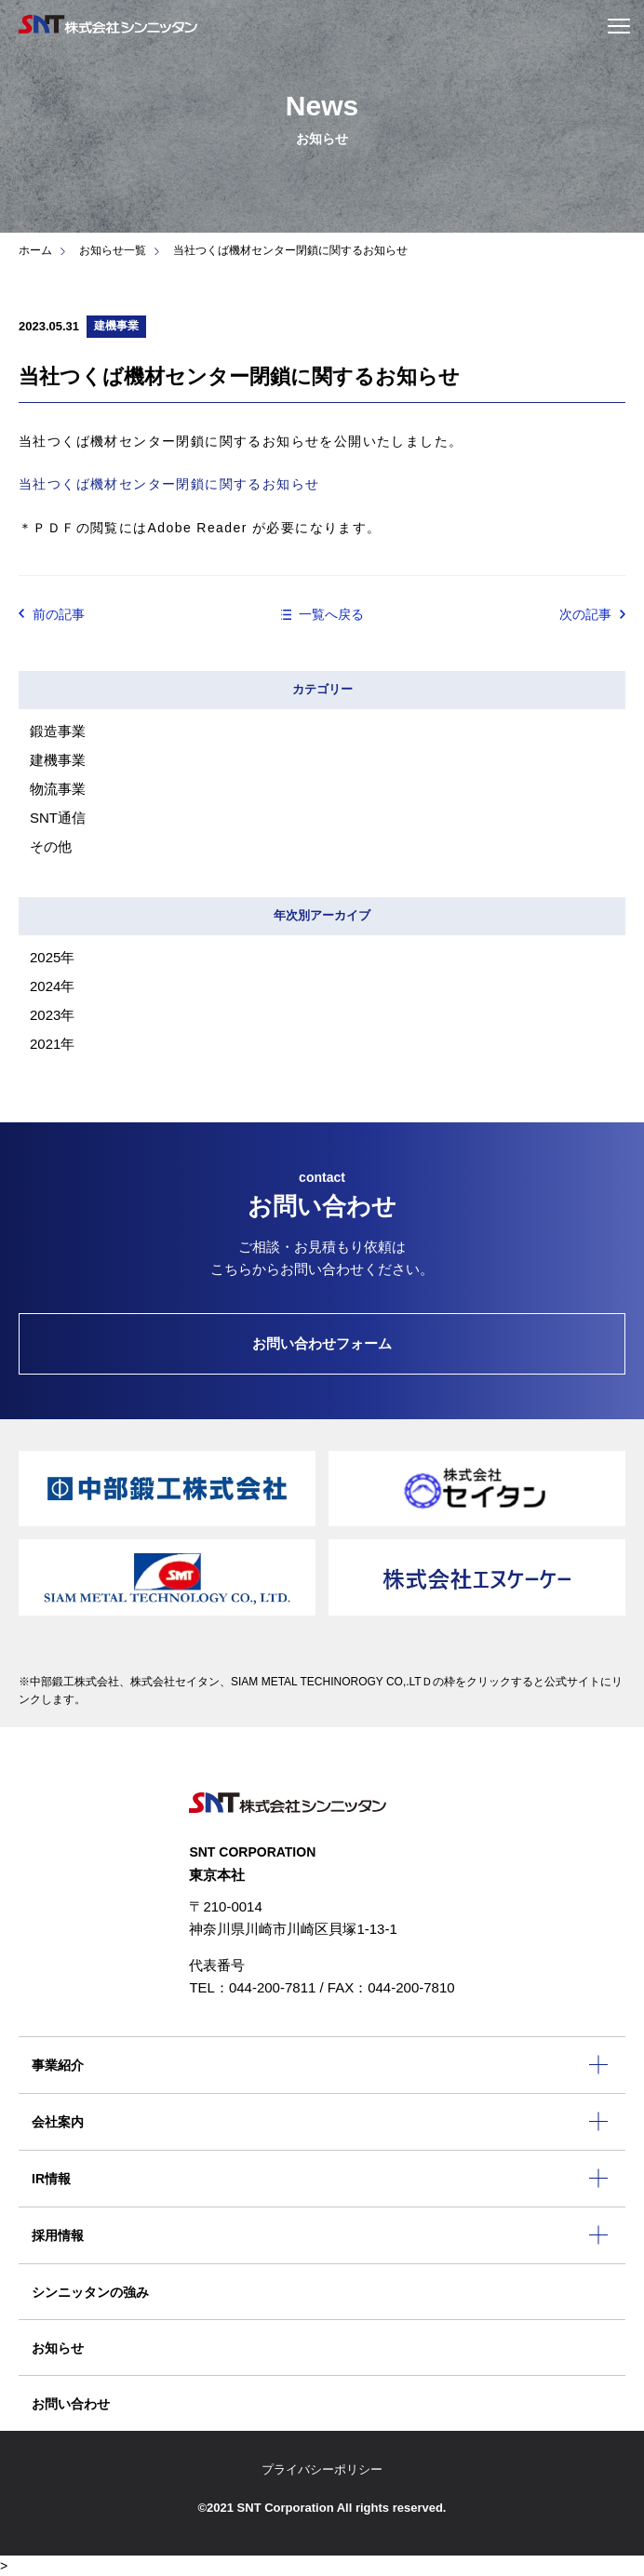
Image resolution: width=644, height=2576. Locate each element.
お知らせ (58, 2348)
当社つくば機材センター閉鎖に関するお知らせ (169, 483)
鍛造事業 (58, 731)
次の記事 (585, 614)
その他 (51, 846)
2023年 (52, 1015)
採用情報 (58, 2235)
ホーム (35, 250)
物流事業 (58, 789)
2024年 (52, 986)
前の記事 (59, 614)
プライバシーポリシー (322, 2469)
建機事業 (58, 760)
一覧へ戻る (331, 614)
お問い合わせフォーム (322, 1343)
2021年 (52, 1044)
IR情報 (51, 2178)
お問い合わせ (71, 2403)
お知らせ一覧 (112, 250)
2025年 (52, 957)
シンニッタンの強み (90, 2292)
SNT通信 (58, 817)
